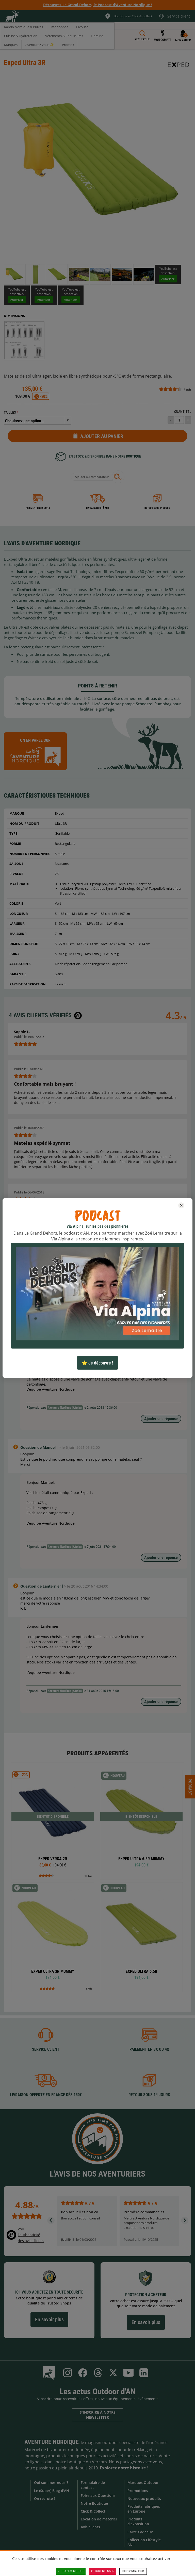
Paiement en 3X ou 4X (38, 508)
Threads (98, 2373)
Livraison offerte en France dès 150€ (46, 2094)
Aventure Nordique (51, 2442)
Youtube (128, 2373)
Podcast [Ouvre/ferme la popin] (190, 1786)
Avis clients (90, 2526)
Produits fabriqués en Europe (143, 2509)
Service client (45, 2049)
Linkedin (144, 2373)
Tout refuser (102, 2571)
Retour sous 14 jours (157, 508)
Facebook (83, 2373)
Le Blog (50, 2373)
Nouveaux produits (144, 2498)
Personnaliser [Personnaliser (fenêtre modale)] (133, 2571)
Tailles (10, 412)
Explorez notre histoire (123, 2468)
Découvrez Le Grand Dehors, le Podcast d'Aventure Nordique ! (97, 4)
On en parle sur (35, 753)
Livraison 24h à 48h (97, 508)
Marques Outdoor (143, 2482)
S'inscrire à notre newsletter (98, 2415)
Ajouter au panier (101, 436)
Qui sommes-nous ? (51, 2482)
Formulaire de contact (93, 2485)
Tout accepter (71, 2571)
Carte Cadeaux (140, 2532)
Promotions (137, 2490)
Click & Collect (93, 2511)
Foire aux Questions (98, 2495)
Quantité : (182, 412)
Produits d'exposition (138, 2521)
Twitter (113, 2373)
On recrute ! (44, 2498)
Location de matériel (99, 2519)
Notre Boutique (94, 2503)
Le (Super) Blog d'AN (51, 2490)
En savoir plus (49, 2319)
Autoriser (167, 279)
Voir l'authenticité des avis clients (31, 2235)
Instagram (67, 2373)
